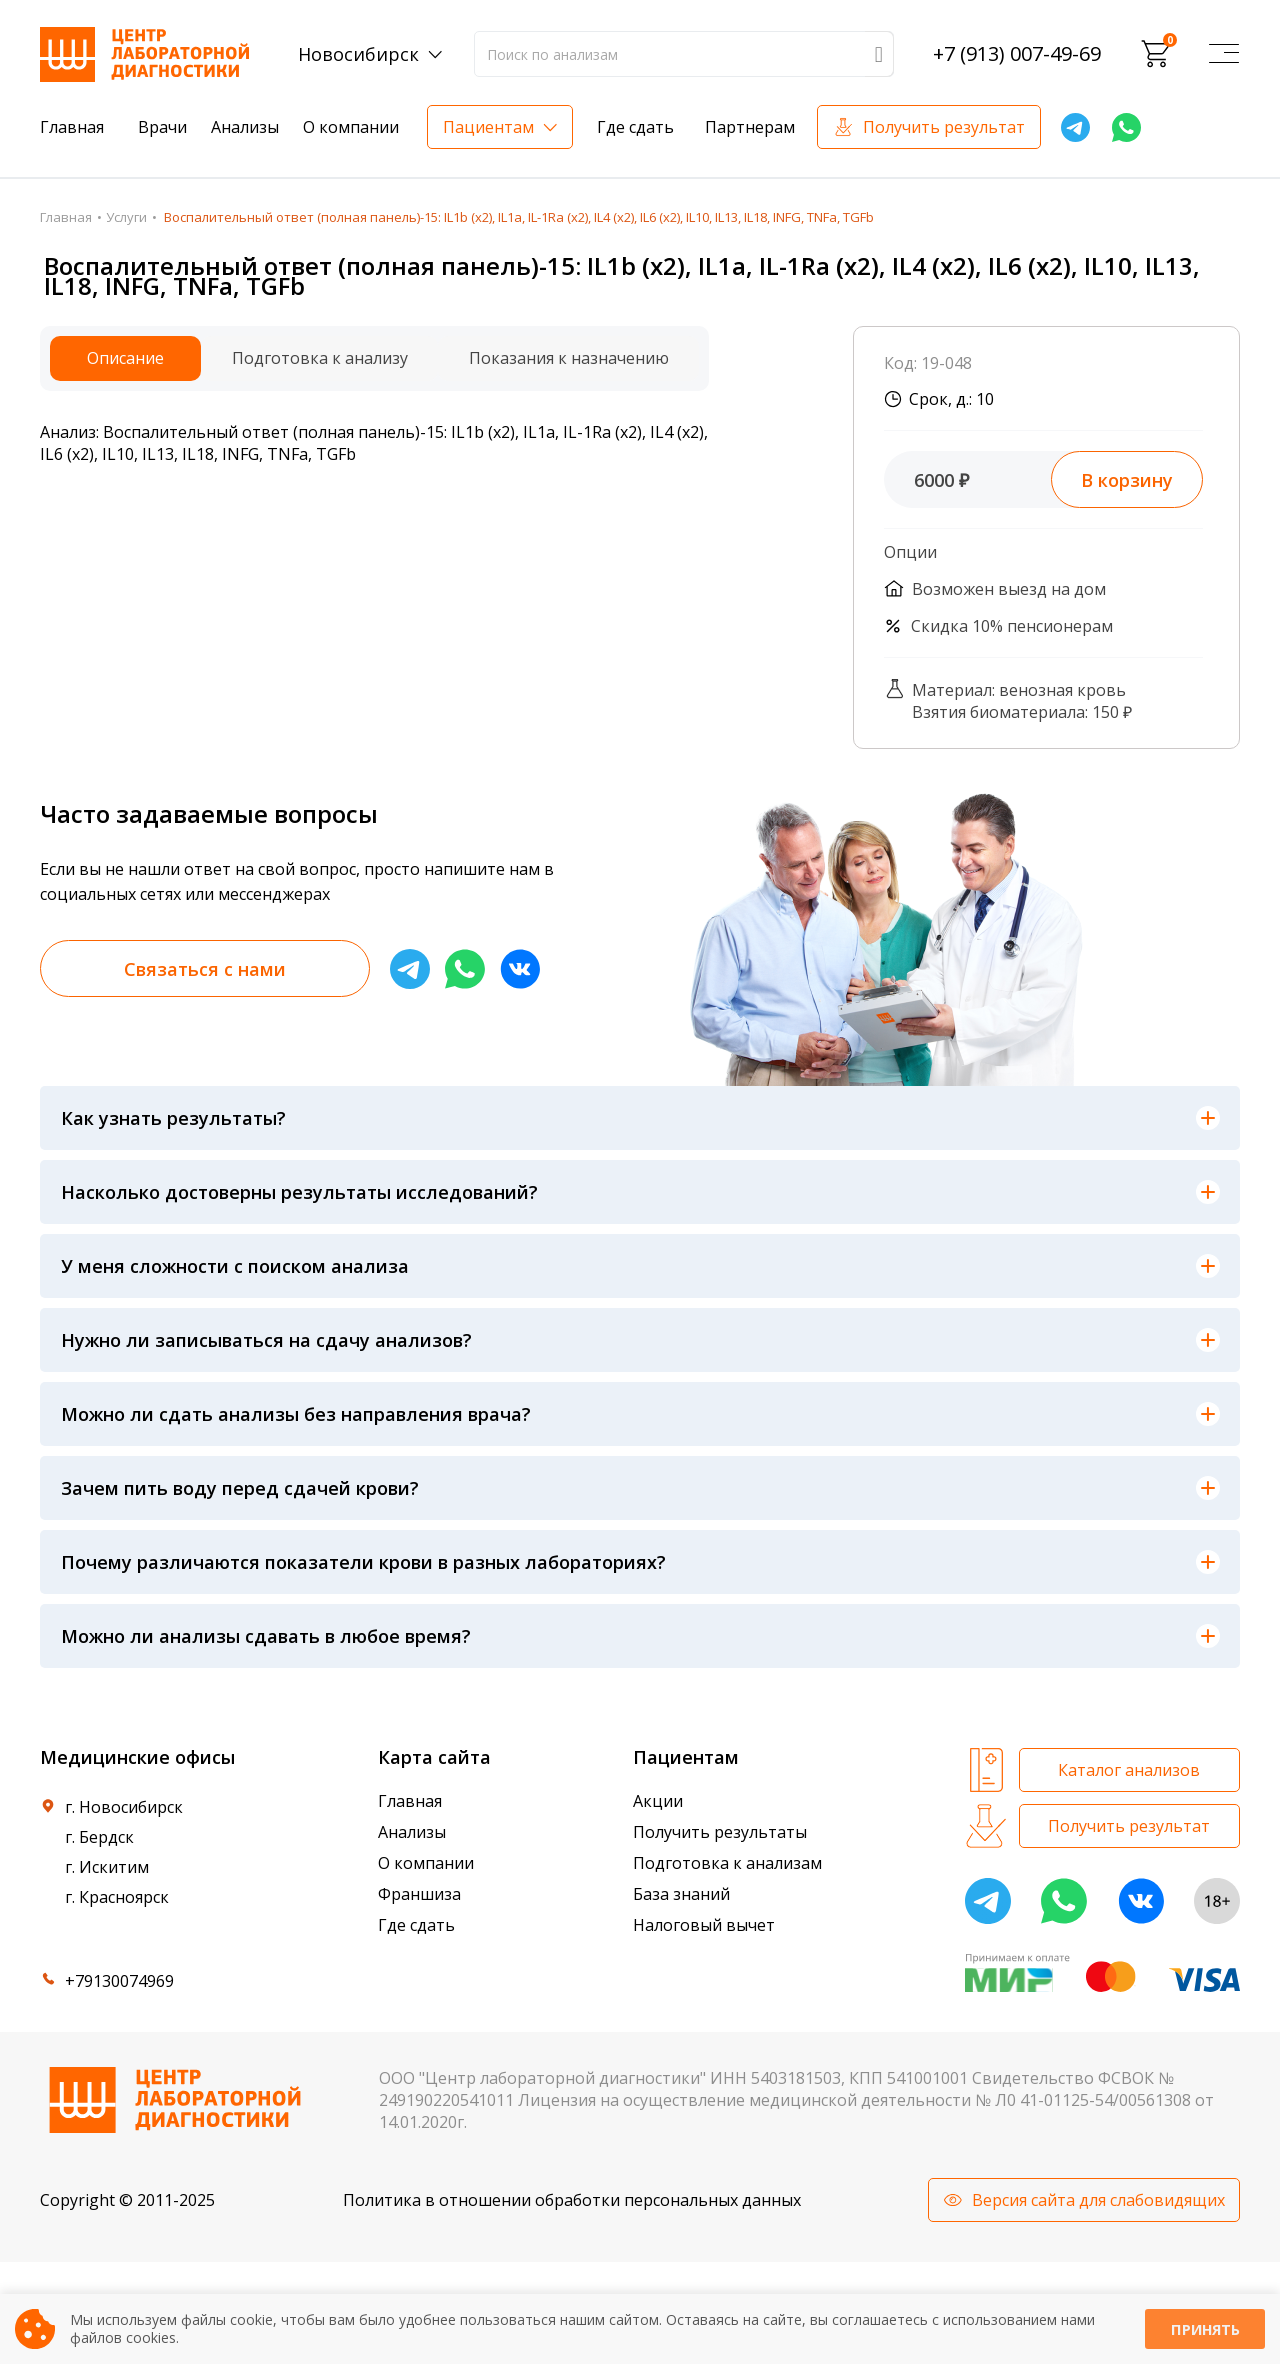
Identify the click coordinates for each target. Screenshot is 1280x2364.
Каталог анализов (1129, 1770)
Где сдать (635, 127)
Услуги (126, 217)
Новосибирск (358, 54)
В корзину (1127, 480)
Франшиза (419, 1894)
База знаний (681, 1894)
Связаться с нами (205, 969)
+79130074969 (119, 1981)
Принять (1205, 2329)
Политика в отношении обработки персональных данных (572, 2200)
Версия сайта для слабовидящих (1098, 2200)
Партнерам (750, 127)
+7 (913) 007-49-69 (1017, 54)
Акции (658, 1801)
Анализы (245, 127)
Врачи (162, 127)
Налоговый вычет (704, 1925)
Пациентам (488, 127)
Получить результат (944, 127)
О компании (351, 127)
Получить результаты (720, 1832)
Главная (72, 127)
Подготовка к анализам (727, 1863)
